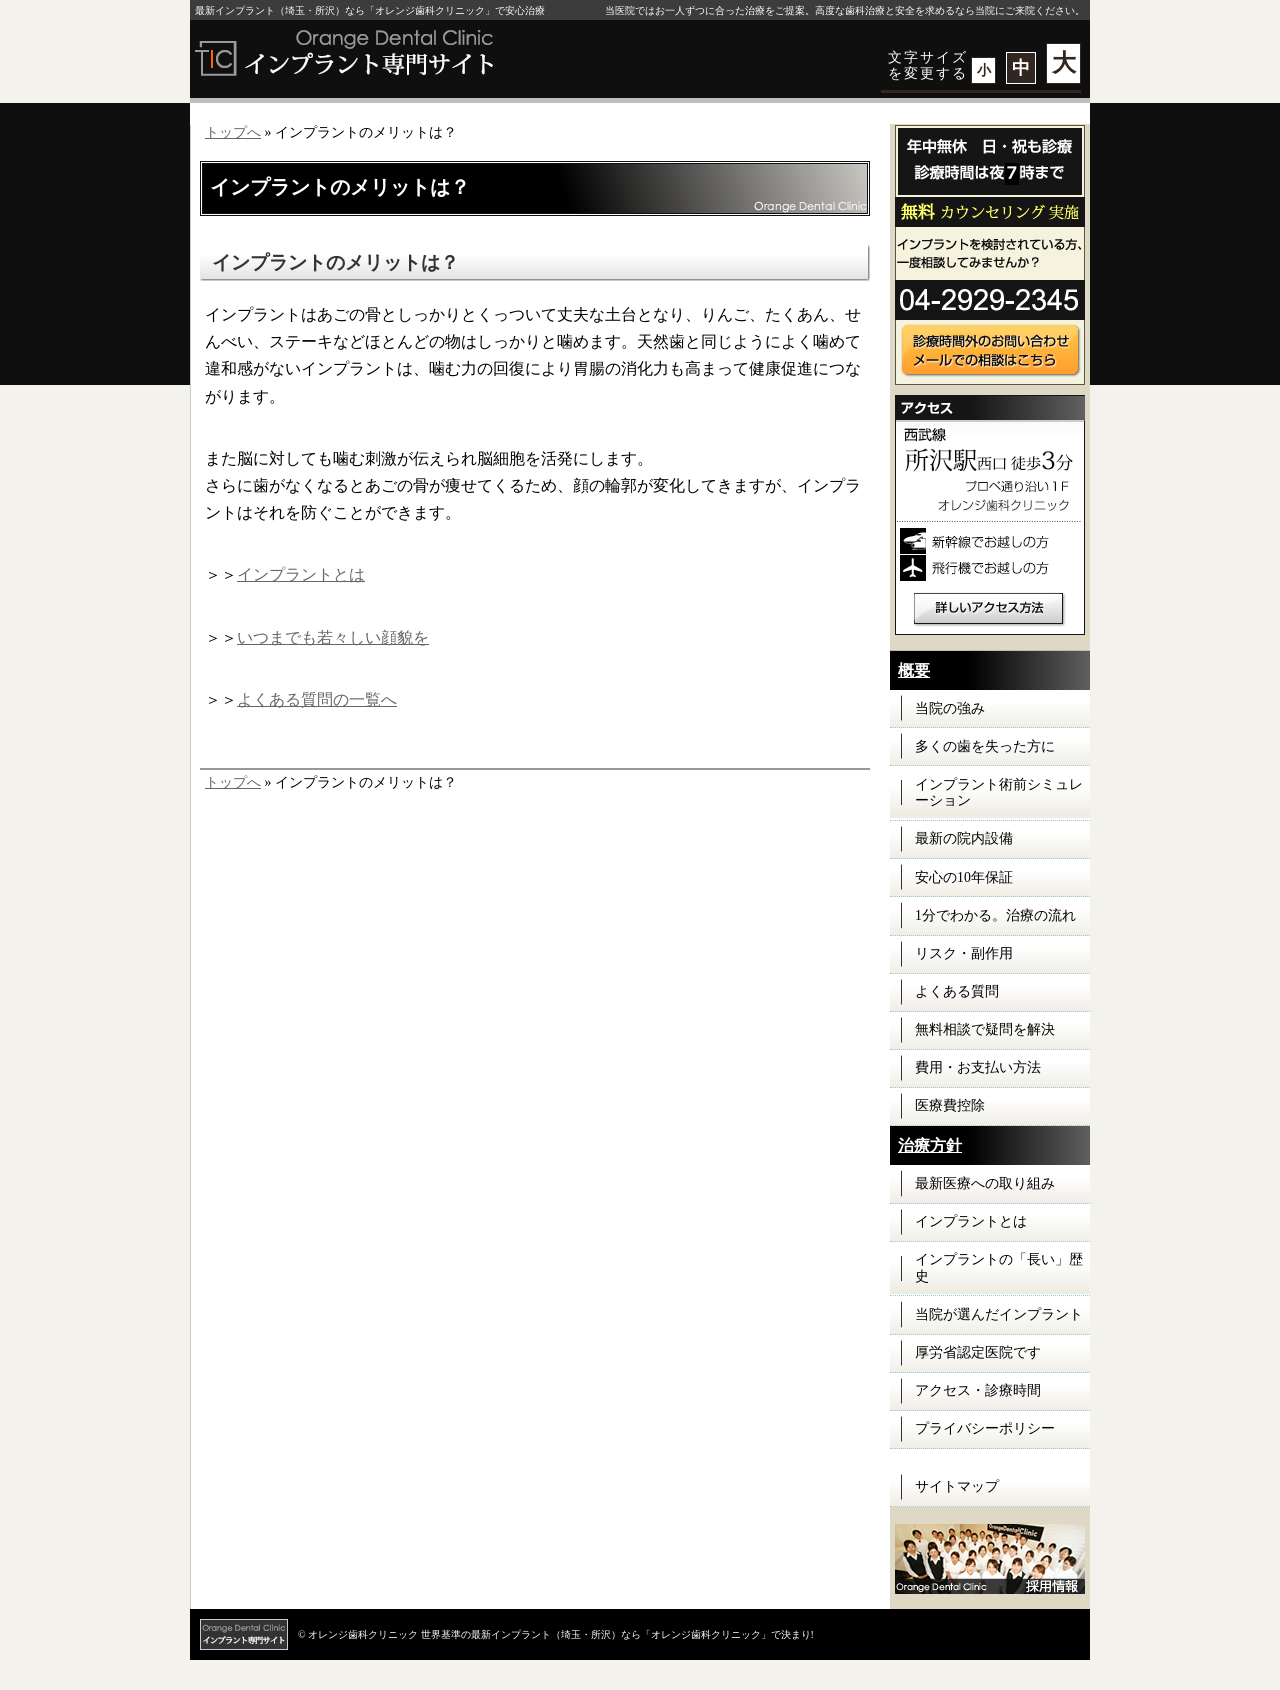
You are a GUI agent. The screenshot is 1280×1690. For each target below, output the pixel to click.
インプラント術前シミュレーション (999, 793)
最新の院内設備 (964, 838)
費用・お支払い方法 (978, 1067)
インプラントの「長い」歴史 (999, 1268)
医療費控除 (950, 1105)
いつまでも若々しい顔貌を (333, 637)
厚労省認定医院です (978, 1352)
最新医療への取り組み (985, 1183)
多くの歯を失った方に (985, 746)
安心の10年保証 (964, 877)
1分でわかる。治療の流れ (995, 915)
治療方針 (930, 1145)
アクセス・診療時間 (978, 1390)
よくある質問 (957, 991)
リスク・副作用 (964, 953)
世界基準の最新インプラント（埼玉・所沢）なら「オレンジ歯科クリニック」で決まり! (617, 1634)
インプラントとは (301, 574)
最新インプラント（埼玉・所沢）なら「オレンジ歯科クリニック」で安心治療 (370, 10)
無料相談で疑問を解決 (985, 1029)
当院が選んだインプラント (999, 1314)
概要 (914, 670)
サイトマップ (957, 1486)
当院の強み (950, 708)
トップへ (233, 132)
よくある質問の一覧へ (317, 699)
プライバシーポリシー (985, 1428)
